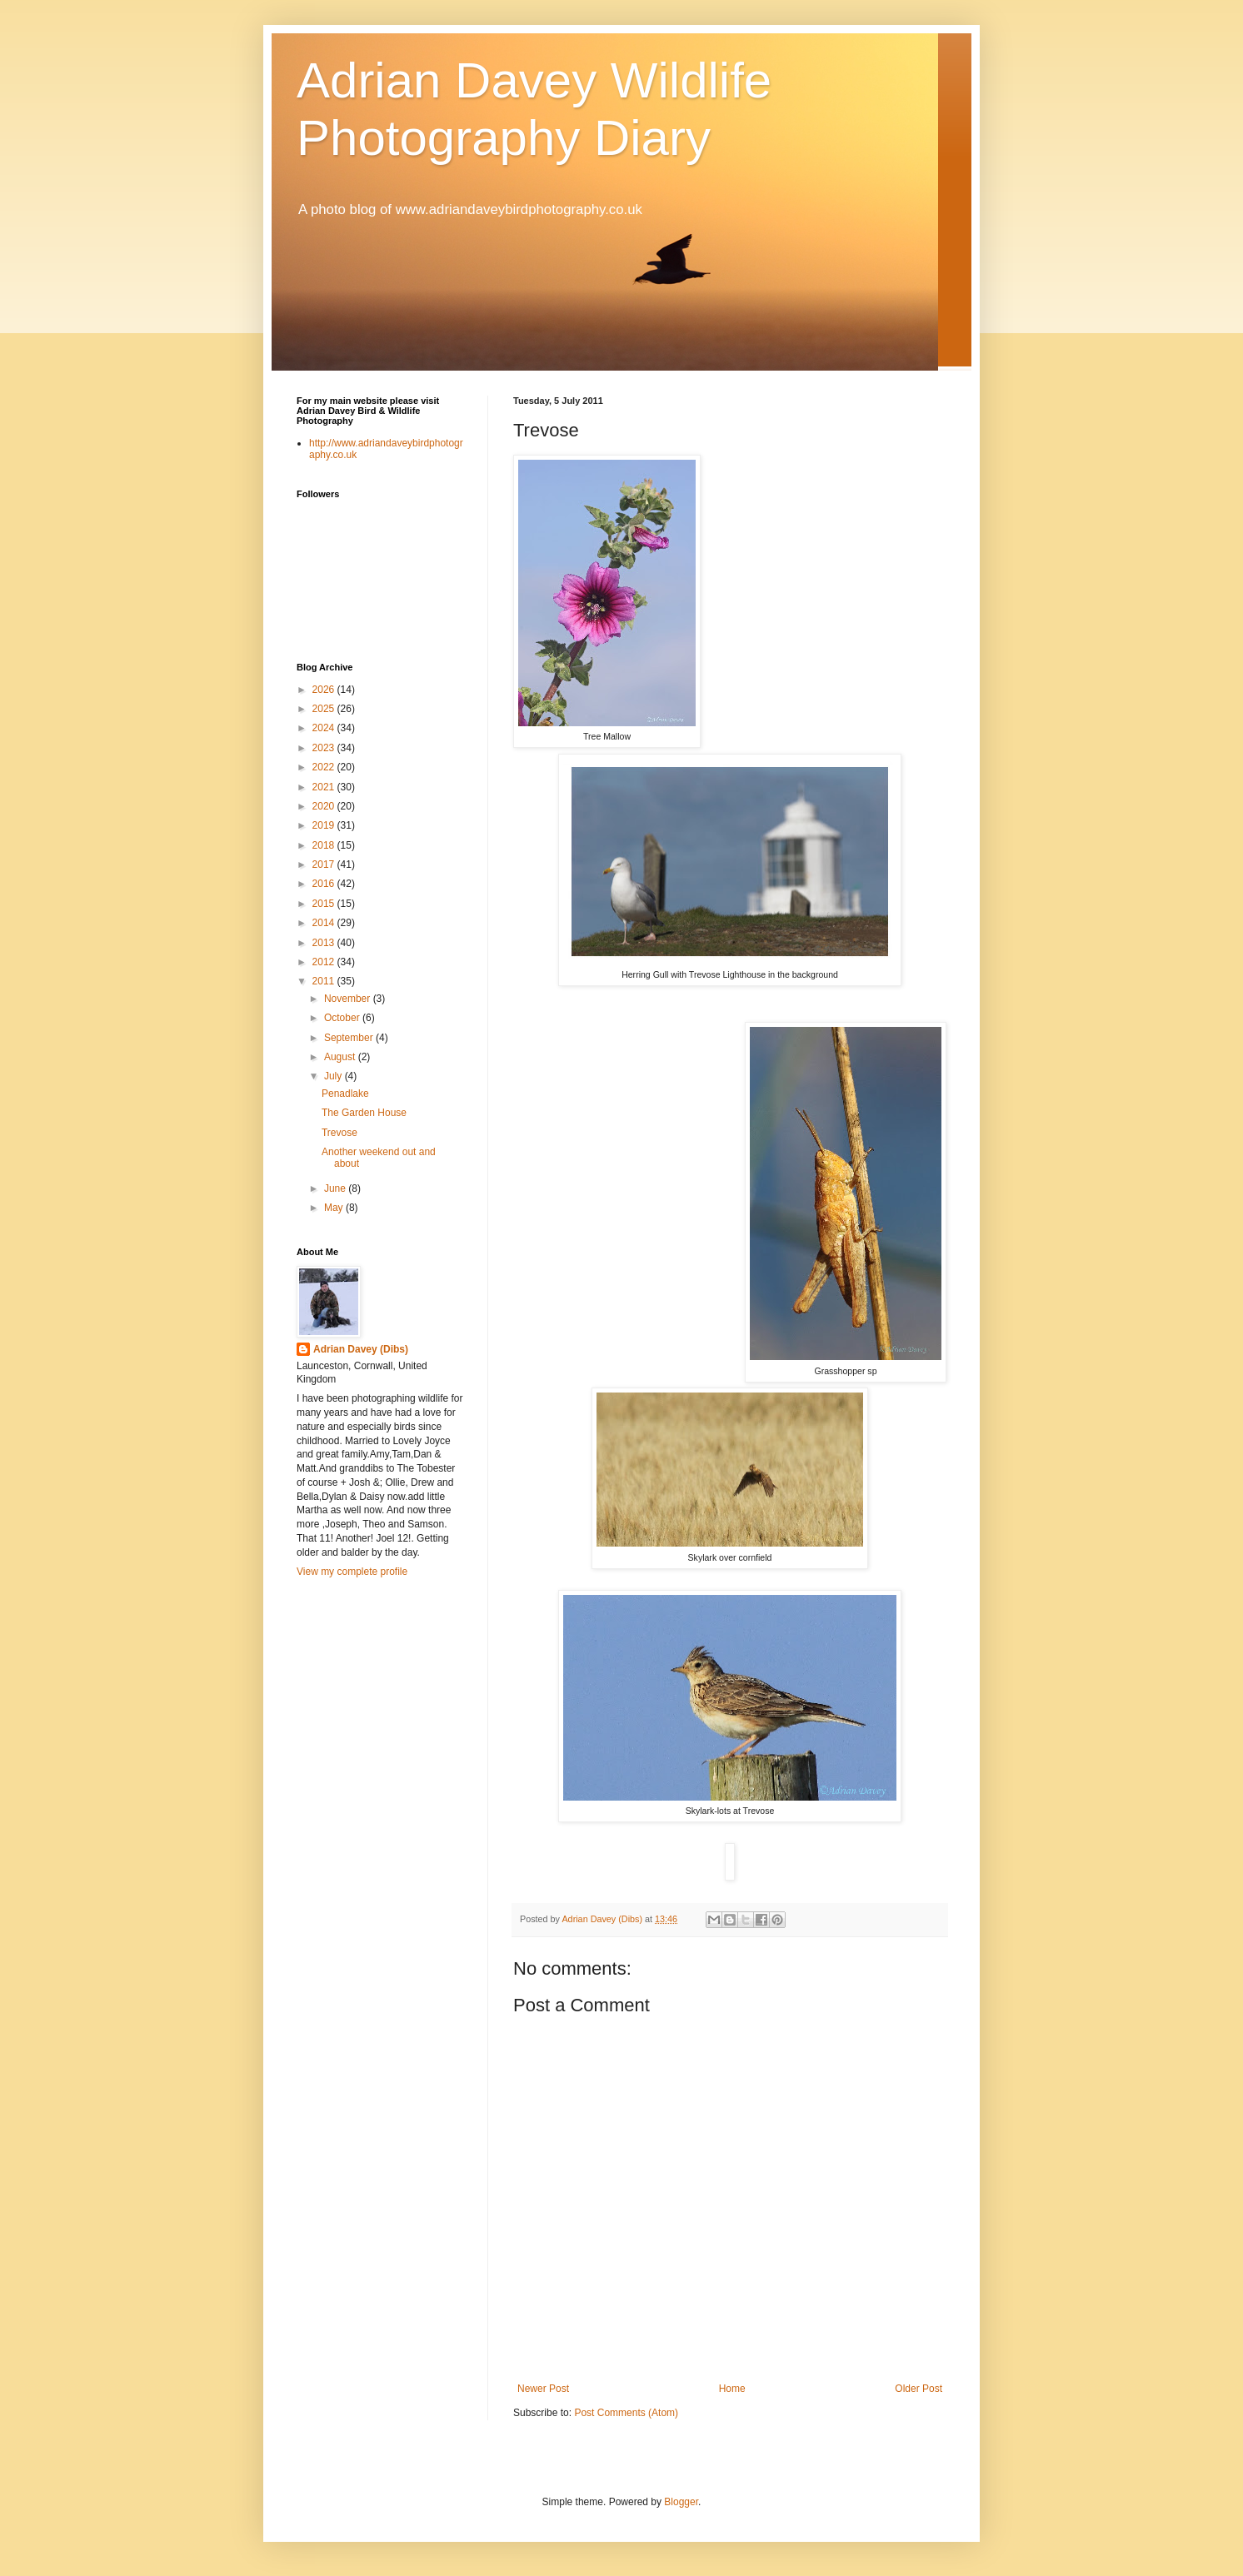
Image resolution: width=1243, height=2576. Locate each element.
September (350, 1038)
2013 (324, 943)
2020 (324, 806)
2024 (324, 728)
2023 (324, 748)
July (334, 1076)
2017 (324, 864)
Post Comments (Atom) (626, 2413)
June (336, 1188)
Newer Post (543, 2388)
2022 (324, 767)
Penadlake (345, 1093)
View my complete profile (352, 1571)
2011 (324, 981)
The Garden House (364, 1113)
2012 (324, 962)
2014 (324, 923)
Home (732, 2388)
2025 (324, 709)
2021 (324, 787)
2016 (324, 883)
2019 (324, 825)
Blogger (681, 2502)
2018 (324, 845)
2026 (324, 689)
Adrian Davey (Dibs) (360, 1349)
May (335, 1207)
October (343, 1018)
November (348, 998)
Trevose (339, 1133)
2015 (324, 903)
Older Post (918, 2388)
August (341, 1057)
